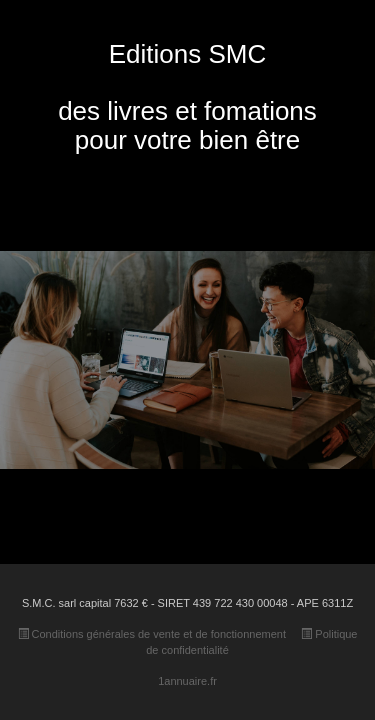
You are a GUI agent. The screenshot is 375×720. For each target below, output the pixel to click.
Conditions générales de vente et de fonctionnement (152, 634)
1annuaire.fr (187, 681)
